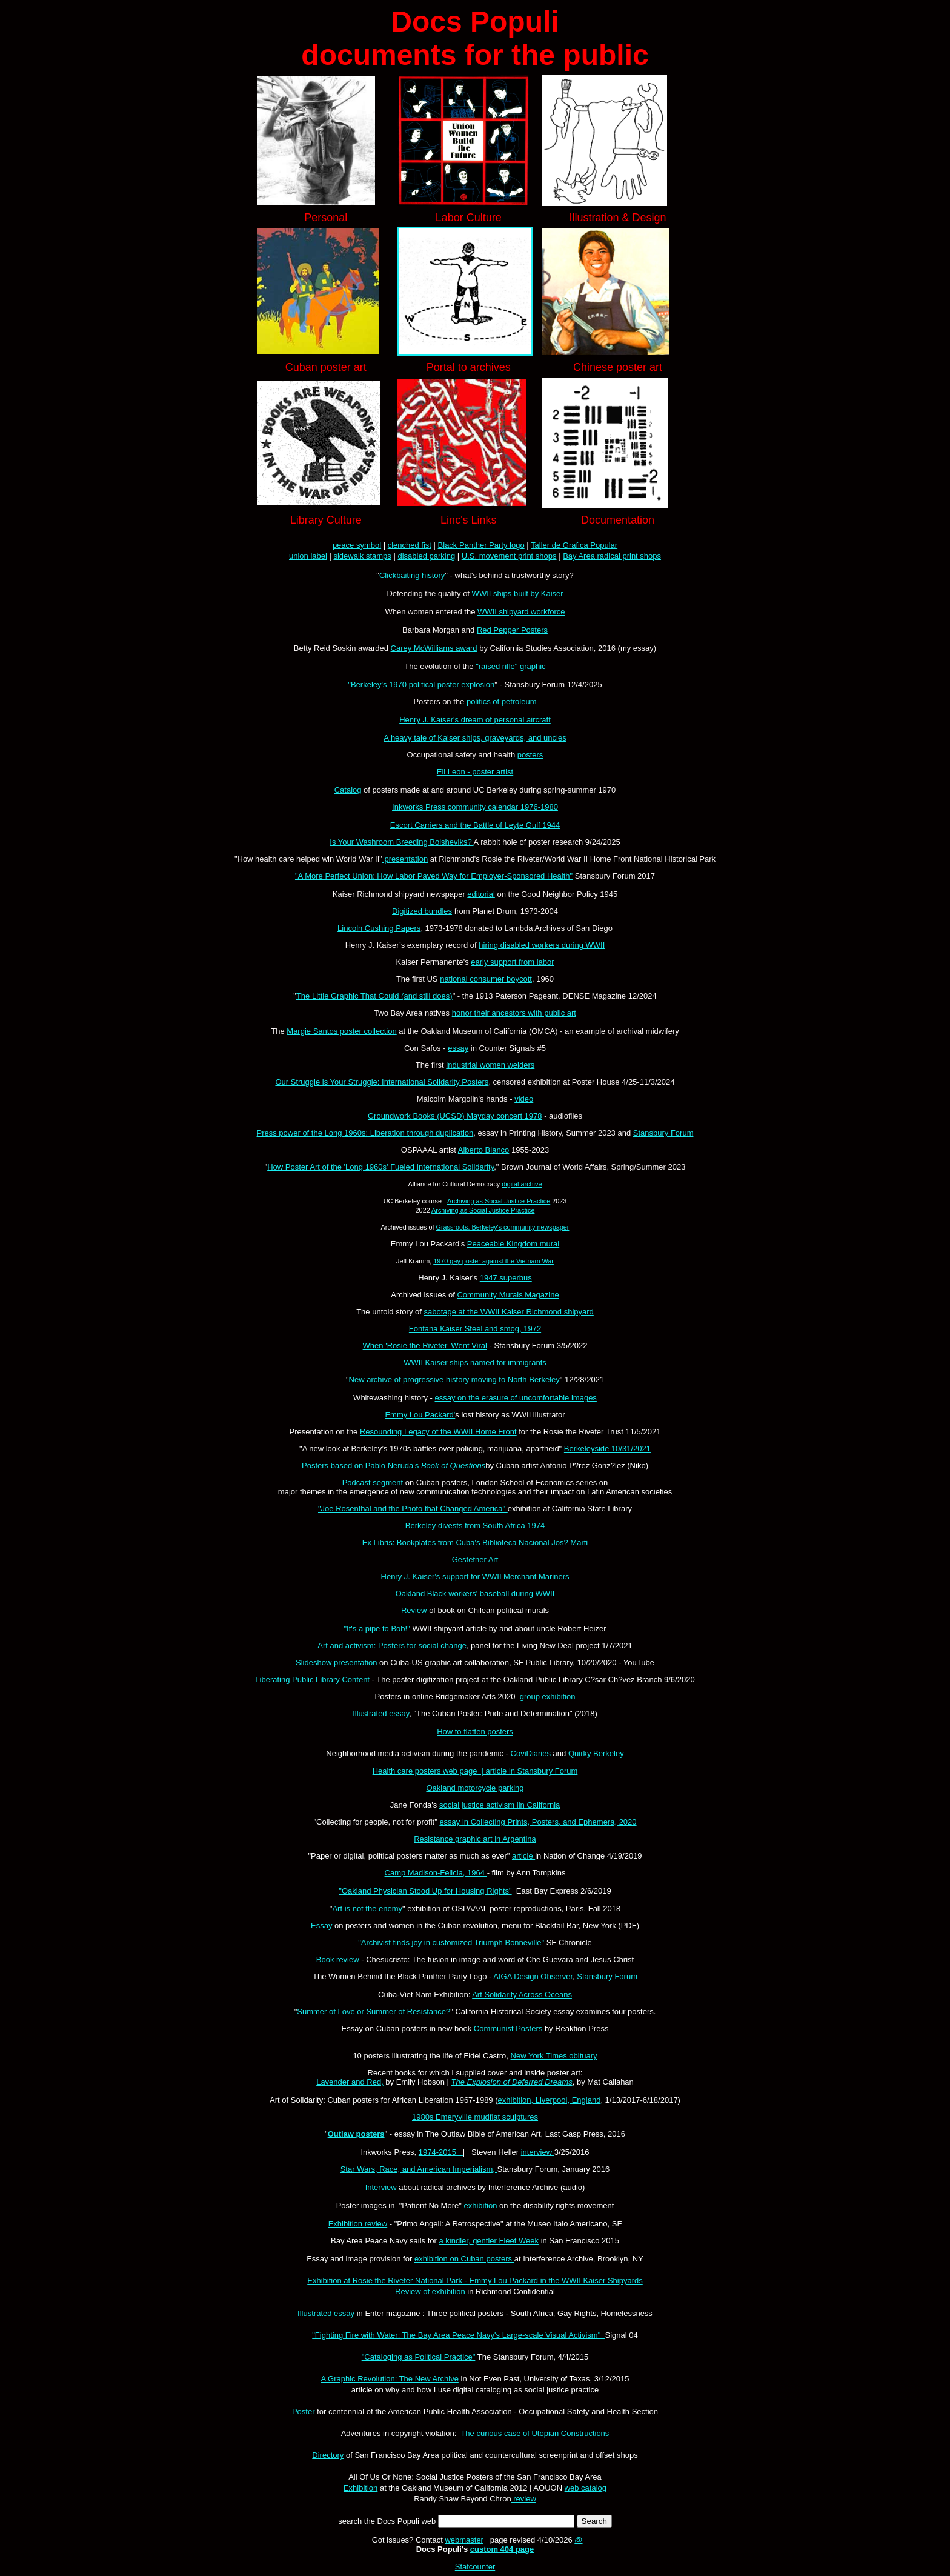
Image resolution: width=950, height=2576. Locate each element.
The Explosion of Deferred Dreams (512, 2081)
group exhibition (548, 1696)
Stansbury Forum (663, 1132)
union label (308, 556)
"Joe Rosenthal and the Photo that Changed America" (413, 1508)
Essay (321, 1925)
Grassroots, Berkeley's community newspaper (502, 1227)
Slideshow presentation (336, 1662)
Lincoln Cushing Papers (378, 928)
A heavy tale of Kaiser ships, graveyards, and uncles (475, 737)
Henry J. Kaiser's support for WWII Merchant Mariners (475, 1576)
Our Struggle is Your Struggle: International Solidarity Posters (381, 1082)
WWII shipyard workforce (521, 611)
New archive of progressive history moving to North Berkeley (454, 1379)
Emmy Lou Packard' (420, 1414)
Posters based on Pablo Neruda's (393, 1465)
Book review (338, 1959)
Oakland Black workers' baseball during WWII (475, 1593)
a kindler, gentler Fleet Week (489, 2240)
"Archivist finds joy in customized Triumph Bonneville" (452, 1942)
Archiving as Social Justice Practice (498, 1201)
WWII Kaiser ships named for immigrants (475, 1362)
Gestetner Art (475, 1559)
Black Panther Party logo (481, 545)
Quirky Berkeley (596, 1753)
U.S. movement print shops (509, 556)
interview (537, 2152)
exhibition (480, 2205)
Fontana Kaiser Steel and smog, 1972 (475, 1328)
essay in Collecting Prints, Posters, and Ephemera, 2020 (537, 1821)
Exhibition (360, 2487)
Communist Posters (509, 2028)
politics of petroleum (502, 701)
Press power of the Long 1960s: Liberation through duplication (365, 1132)
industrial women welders (490, 1065)
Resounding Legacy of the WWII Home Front (438, 1431)
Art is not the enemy (367, 1908)
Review (415, 1610)
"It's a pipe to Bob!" (377, 1628)
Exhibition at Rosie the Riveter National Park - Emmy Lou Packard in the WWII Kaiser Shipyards (474, 2280)
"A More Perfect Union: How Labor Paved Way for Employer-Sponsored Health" (434, 875)
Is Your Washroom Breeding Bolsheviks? (401, 842)
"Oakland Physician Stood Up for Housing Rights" (425, 1890)
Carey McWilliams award (434, 648)
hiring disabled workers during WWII (542, 945)
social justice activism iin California (499, 1804)
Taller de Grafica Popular (574, 545)
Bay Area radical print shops (612, 556)
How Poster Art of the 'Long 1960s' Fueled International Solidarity (380, 1166)
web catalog (585, 2487)
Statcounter (475, 2566)
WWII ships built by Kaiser (517, 593)
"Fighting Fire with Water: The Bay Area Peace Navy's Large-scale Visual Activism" (458, 2335)
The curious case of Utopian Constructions (534, 2433)
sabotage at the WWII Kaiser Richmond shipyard (508, 1311)
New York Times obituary (554, 2055)
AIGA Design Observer (533, 1976)
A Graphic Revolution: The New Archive (390, 2378)
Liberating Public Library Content (312, 1679)
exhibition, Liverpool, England (549, 2100)
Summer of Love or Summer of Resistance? (373, 2011)
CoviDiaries (531, 1753)
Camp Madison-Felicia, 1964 (436, 1872)
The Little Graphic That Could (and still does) (374, 995)
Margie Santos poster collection (341, 1031)
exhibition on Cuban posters (464, 2258)
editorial (481, 894)
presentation (405, 859)
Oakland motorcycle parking (474, 1787)
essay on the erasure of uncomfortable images (516, 1397)
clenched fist (409, 545)
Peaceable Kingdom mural (513, 1243)
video (523, 1098)
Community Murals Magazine (508, 1294)
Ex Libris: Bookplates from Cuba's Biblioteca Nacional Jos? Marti (475, 1542)
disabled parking (426, 556)
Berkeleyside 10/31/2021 (607, 1448)
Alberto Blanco (484, 1149)
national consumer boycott (486, 978)
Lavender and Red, (350, 2081)
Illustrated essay (381, 1713)
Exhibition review (358, 2223)
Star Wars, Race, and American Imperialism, (418, 2169)
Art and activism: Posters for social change (392, 1645)
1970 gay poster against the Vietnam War (493, 1261)
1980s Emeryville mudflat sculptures (475, 2117)
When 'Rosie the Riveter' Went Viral (425, 1345)
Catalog (348, 789)
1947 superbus (506, 1277)
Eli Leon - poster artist (475, 771)
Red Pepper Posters (512, 629)
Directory (328, 2455)
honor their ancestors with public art (514, 1012)
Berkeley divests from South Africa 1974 (475, 1525)
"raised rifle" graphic (510, 666)
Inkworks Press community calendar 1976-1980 (475, 806)
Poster (303, 2411)
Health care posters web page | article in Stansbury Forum (475, 1771)
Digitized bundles (422, 911)
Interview (382, 2187)
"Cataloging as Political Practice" (419, 2356)
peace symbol (357, 545)
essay (458, 1048)
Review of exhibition (430, 2291)
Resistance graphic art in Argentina (475, 1838)
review (523, 2498)
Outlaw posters (356, 2133)
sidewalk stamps (362, 556)
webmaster (464, 2539)
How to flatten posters (475, 1731)
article (523, 1855)
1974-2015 (441, 2152)
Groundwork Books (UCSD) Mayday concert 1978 (455, 1115)
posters (530, 754)
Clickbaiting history (412, 575)
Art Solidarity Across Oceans (522, 1994)
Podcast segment (373, 1482)
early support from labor (512, 962)
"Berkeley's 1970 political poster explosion (421, 684)
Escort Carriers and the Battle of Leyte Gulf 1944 (475, 825)
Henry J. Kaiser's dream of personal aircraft (475, 719)
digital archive (522, 1184)
